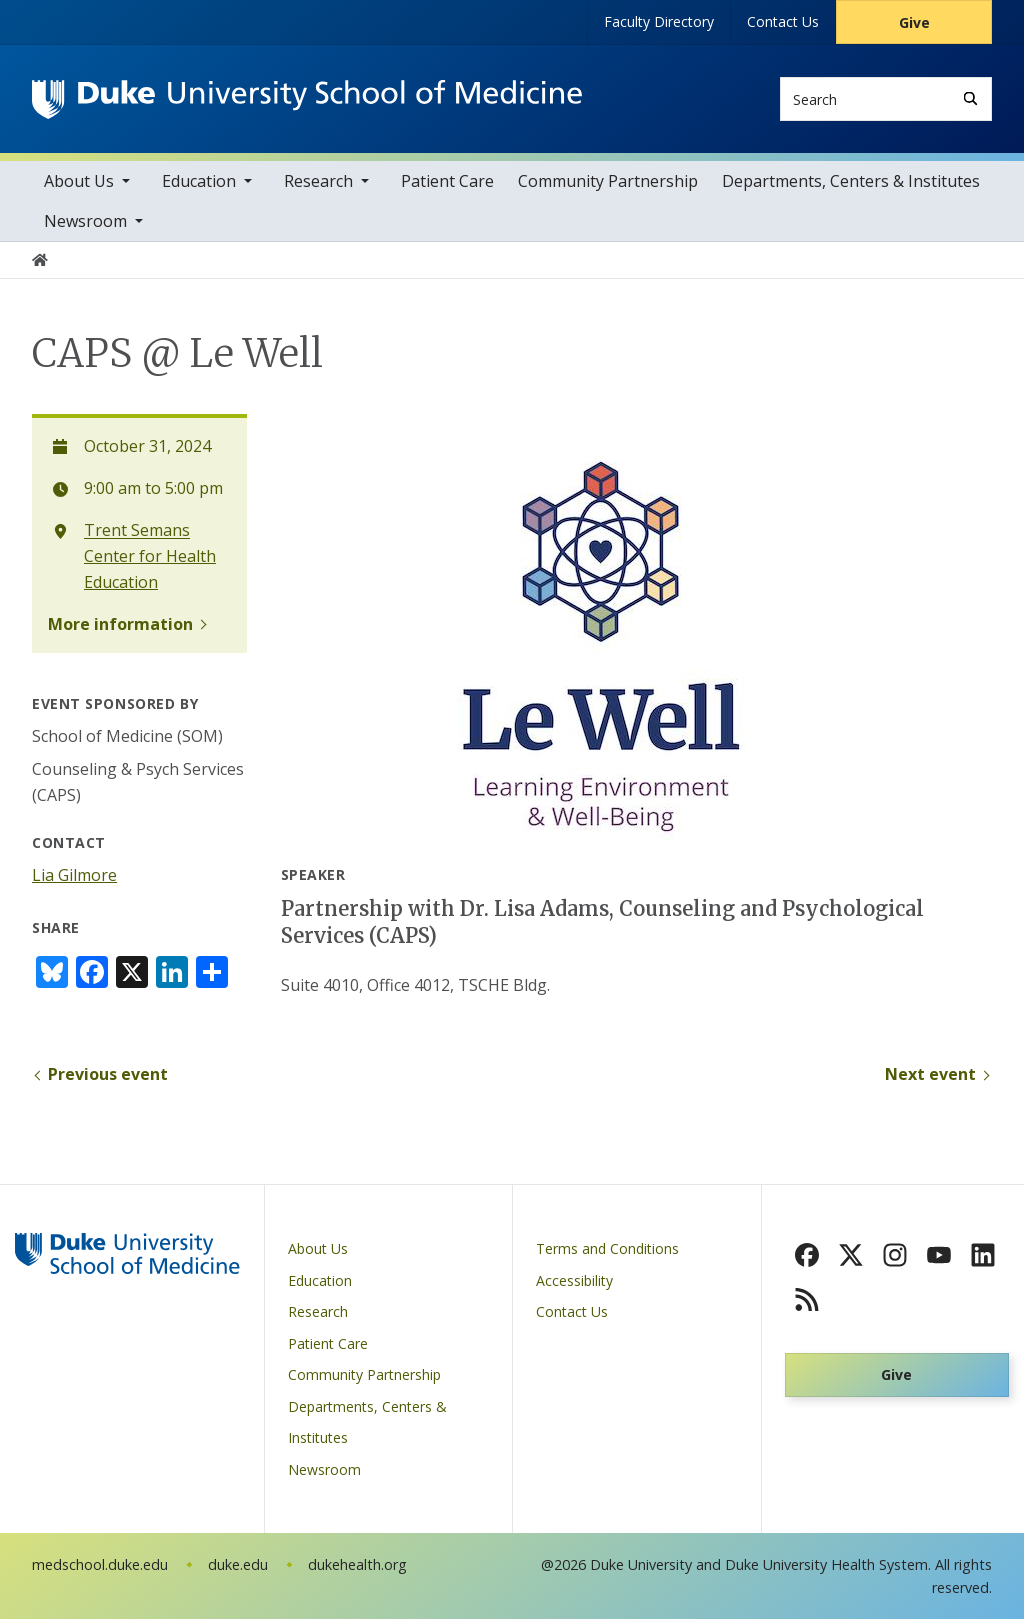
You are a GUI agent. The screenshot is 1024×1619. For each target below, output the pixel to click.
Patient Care (447, 181)
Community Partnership (608, 181)
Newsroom (85, 221)
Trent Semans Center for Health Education (150, 556)
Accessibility (574, 1280)
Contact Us (783, 21)
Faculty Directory (659, 21)
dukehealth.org (357, 1564)
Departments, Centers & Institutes (851, 181)
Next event (930, 1074)
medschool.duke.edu (100, 1564)
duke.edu (238, 1564)
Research (318, 181)
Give (914, 22)
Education (199, 181)
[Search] (970, 98)
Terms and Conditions (607, 1248)
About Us (79, 181)
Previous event (108, 1074)
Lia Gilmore (74, 875)
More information (120, 624)
